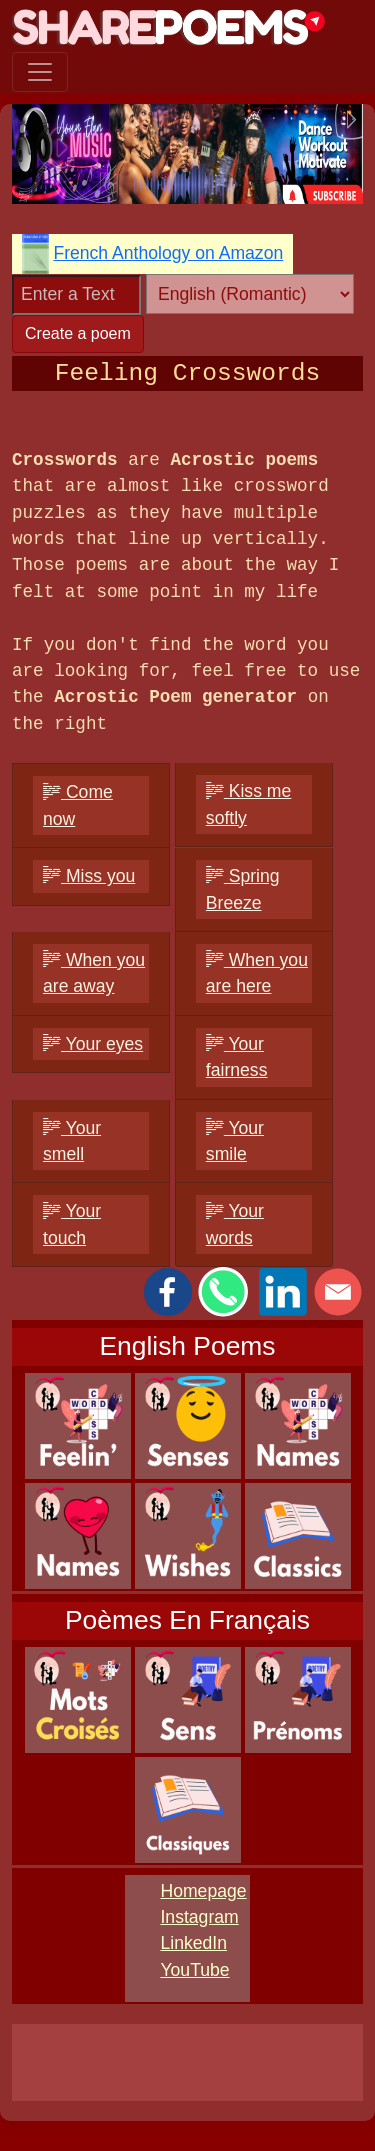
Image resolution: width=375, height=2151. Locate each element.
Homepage (203, 1891)
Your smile (235, 1141)
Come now (78, 805)
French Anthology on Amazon (168, 253)
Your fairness (237, 1057)
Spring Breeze (243, 889)
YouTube (194, 1970)
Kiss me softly (248, 804)
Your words (235, 1224)
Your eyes (93, 1044)
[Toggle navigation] (40, 72)
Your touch (72, 1224)
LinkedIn (193, 1943)
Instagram (199, 1917)
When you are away (94, 973)
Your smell (72, 1141)
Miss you (89, 876)
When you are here (257, 973)
